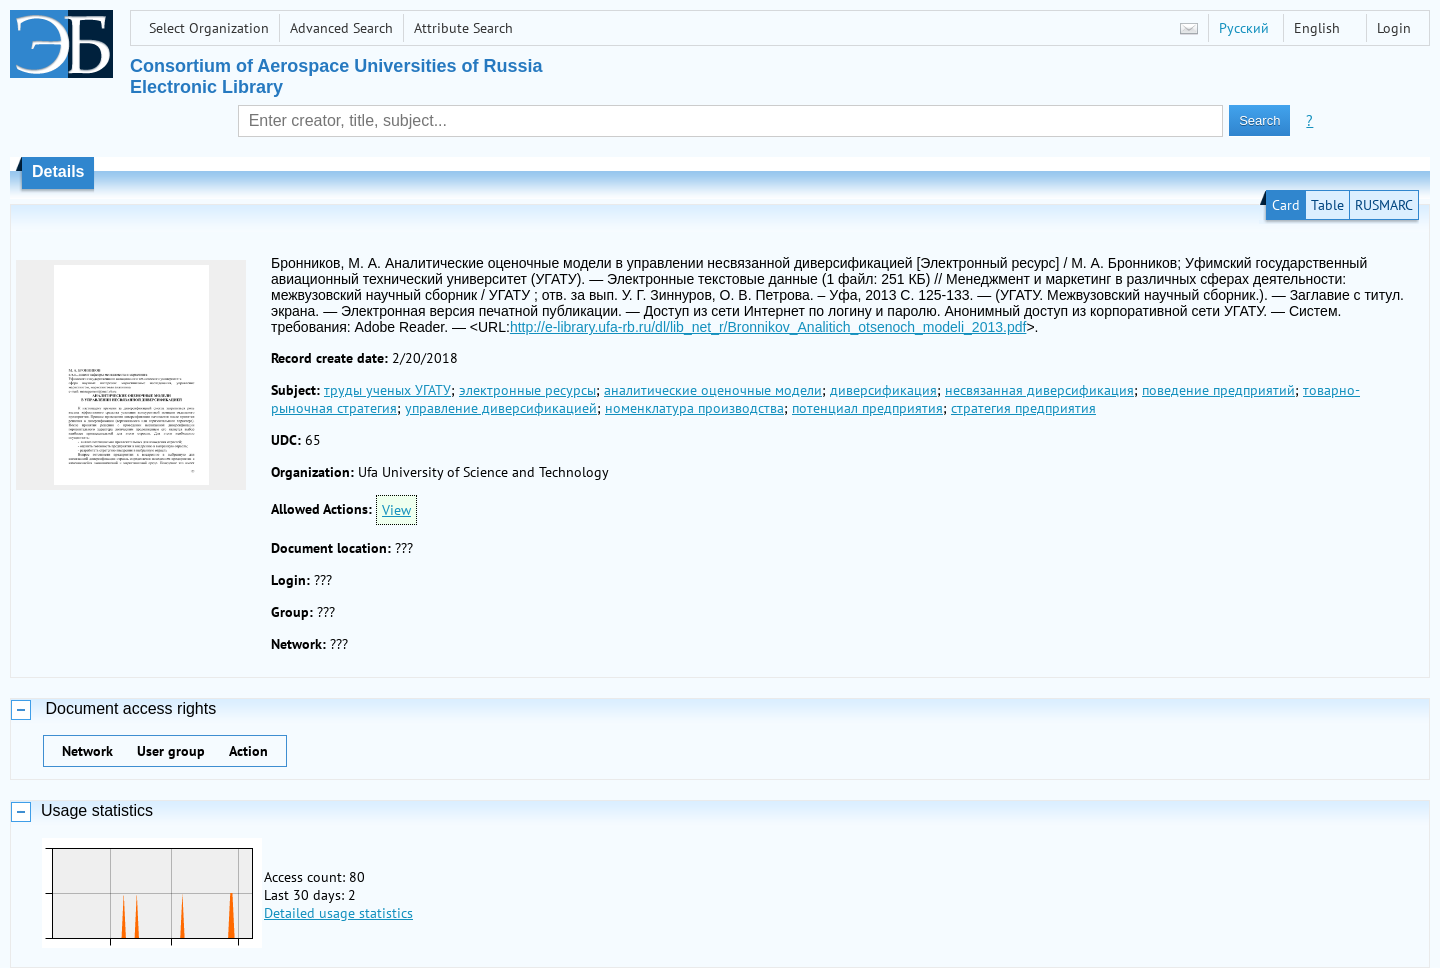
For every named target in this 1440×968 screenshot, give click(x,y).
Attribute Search (463, 28)
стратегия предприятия (1023, 408)
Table (1327, 205)
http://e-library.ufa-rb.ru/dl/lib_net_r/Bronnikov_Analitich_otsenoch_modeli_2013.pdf (768, 327)
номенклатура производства (694, 408)
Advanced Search (341, 28)
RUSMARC (1384, 205)
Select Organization (209, 28)
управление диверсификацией (501, 408)
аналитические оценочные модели (713, 390)
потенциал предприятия (867, 408)
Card (1286, 205)
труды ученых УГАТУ (387, 390)
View (396, 510)
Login (1394, 28)
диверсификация (883, 390)
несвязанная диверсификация (1039, 390)
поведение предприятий (1218, 390)
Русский (1244, 28)
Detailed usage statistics (338, 913)
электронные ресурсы (527, 390)
